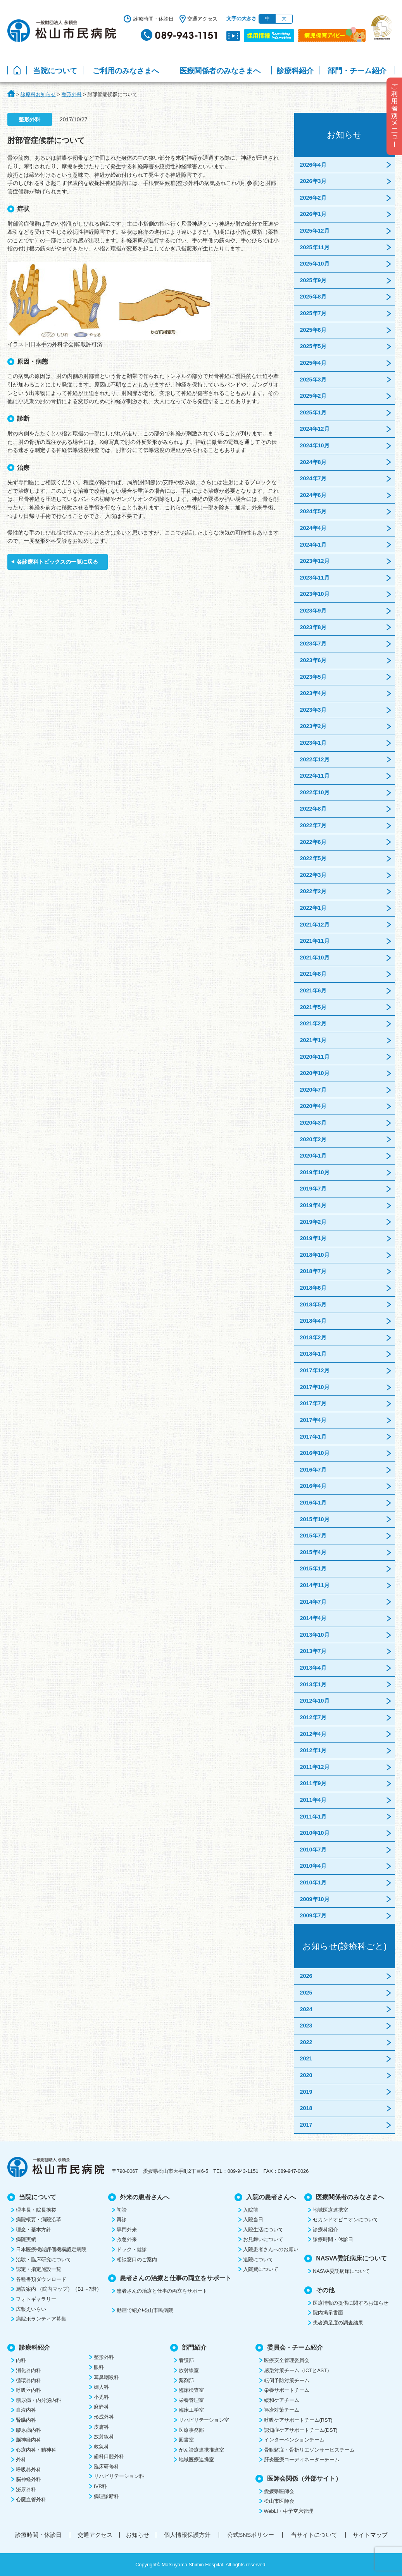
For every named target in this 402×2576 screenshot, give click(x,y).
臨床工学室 (191, 2410)
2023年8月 (313, 627)
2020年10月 (315, 1073)
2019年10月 (315, 1172)
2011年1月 (313, 1816)
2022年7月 (313, 825)
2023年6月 (313, 660)
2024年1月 (313, 545)
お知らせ (137, 2535)
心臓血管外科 (31, 2499)
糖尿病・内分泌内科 (38, 2400)
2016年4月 (313, 1486)
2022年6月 (313, 842)
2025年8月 (313, 296)
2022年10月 (315, 792)
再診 (122, 2219)
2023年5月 (313, 677)
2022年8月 (313, 809)
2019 (306, 2092)
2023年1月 (313, 743)
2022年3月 (313, 875)
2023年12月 (315, 561)
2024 (306, 2009)
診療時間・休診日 (153, 19)
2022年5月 (313, 858)
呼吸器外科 (28, 2469)
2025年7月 (313, 313)
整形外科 (104, 2357)
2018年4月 (313, 1321)
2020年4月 (313, 1106)
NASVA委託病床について (341, 2271)
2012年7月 (313, 1717)
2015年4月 (313, 1552)
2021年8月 (313, 974)
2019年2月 (313, 1222)
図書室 (186, 2440)
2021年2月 (313, 1023)
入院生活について (263, 2230)
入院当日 (253, 2219)
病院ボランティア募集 (41, 2319)
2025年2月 (313, 396)
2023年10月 (315, 594)
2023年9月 (313, 610)
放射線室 (189, 2370)
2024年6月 (313, 495)
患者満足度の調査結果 (338, 2323)
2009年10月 (315, 1899)
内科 (21, 2360)
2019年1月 (313, 1238)
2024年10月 (315, 445)
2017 (306, 2125)
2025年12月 (315, 231)
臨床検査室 (191, 2390)
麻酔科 (101, 2407)
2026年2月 (313, 198)
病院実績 (26, 2239)
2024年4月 (313, 528)
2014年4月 (313, 1618)
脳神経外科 (28, 2479)
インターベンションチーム (294, 2440)
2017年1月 (313, 1437)
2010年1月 (313, 1882)
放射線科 (104, 2437)
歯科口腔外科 (109, 2456)
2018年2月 (313, 1337)
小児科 (101, 2397)
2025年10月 (315, 264)
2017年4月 (313, 1420)
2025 (306, 1992)
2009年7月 (313, 1915)
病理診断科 (106, 2496)
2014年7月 (313, 1602)
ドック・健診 (132, 2249)
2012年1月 (313, 1750)
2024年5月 (313, 511)
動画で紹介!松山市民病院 (145, 2310)
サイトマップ (370, 2535)
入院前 (250, 2210)
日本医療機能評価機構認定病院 (51, 2249)
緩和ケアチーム (281, 2400)
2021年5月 (313, 1007)
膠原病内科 (28, 2430)
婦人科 (101, 2387)
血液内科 (26, 2410)
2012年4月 (313, 1734)
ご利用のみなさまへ (126, 70)
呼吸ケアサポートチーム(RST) (298, 2420)
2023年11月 (315, 578)
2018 (306, 2108)
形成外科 (104, 2417)
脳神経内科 (28, 2440)
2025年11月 (315, 247)
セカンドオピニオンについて (345, 2219)
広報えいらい (31, 2309)
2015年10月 (315, 1519)
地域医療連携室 (330, 2210)
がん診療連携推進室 (201, 2450)
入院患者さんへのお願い (270, 2249)
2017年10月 (315, 1387)
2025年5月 (313, 346)
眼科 (99, 2367)
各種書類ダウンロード (41, 2279)
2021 (306, 2058)
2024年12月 (315, 429)
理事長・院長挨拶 (36, 2210)
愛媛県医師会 (279, 2491)
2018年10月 (315, 1255)
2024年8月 (313, 462)
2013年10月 (315, 1635)
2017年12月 (315, 1370)
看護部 (186, 2360)
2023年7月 (313, 643)
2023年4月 (313, 693)
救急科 (101, 2447)
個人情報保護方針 (187, 2535)
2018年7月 (313, 1271)
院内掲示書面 (328, 2312)
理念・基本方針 (33, 2230)
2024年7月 (313, 478)
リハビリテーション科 (119, 2476)
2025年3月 (313, 379)
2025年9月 (313, 280)
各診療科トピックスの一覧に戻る (57, 562)
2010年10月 (315, 1833)
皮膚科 (101, 2427)
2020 (306, 2075)
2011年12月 (315, 1767)
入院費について (260, 2269)
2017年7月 (313, 1403)
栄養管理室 (191, 2400)
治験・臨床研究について (43, 2259)
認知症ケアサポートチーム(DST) (301, 2430)
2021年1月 (313, 1040)
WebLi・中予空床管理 (288, 2511)
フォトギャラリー (36, 2299)
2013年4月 (313, 1668)
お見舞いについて (263, 2239)
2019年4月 (313, 1205)
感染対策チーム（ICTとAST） (298, 2370)
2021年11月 (315, 941)
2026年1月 (313, 214)
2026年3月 (313, 181)
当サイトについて (314, 2535)
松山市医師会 (279, 2501)
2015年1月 (313, 1568)
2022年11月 (315, 776)
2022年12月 (315, 759)
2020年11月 (315, 1057)
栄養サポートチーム (286, 2390)
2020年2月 (313, 1139)
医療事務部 (191, 2430)
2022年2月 (313, 891)
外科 (21, 2459)
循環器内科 (28, 2380)
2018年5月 (313, 1304)
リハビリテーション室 (204, 2420)
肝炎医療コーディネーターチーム (302, 2459)
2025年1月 (313, 412)
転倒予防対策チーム (286, 2380)
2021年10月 (315, 957)
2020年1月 (313, 1156)
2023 (306, 2025)
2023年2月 (313, 726)
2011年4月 (313, 1800)
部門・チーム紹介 (357, 70)
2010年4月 (313, 1866)
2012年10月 (315, 1701)
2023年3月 (313, 710)
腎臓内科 (26, 2420)
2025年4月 (313, 363)
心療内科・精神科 (36, 2450)
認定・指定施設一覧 (38, 2269)
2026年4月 (313, 165)
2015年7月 (313, 1535)
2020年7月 (313, 1090)
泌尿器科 (26, 2489)
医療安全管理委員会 (286, 2360)
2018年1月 (313, 1354)
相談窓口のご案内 (137, 2259)
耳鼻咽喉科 (106, 2377)
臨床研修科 (106, 2466)
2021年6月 (313, 990)
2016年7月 (313, 1470)
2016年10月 (315, 1453)
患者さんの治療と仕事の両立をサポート (162, 2291)
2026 (306, 1976)
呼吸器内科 (28, 2390)
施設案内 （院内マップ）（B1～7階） (59, 2289)
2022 (306, 2042)
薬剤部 (186, 2380)
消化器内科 (28, 2370)
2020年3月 (313, 1123)
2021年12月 (315, 924)
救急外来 (127, 2239)
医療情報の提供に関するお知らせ (350, 2303)
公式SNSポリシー (250, 2535)
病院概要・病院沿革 (38, 2219)
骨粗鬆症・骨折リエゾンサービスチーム (309, 2450)
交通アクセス (202, 19)
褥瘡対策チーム (281, 2410)
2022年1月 (313, 908)
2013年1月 (313, 1684)
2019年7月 (313, 1188)
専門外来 (127, 2230)
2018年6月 (313, 1288)
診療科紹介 (295, 70)
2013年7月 (313, 1651)
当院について (55, 70)
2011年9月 (313, 1783)
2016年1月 (313, 1502)
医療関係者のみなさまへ (220, 70)
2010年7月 (313, 1849)
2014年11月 (315, 1585)
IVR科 (100, 2486)
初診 (122, 2210)
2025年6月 (313, 330)
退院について (258, 2259)
